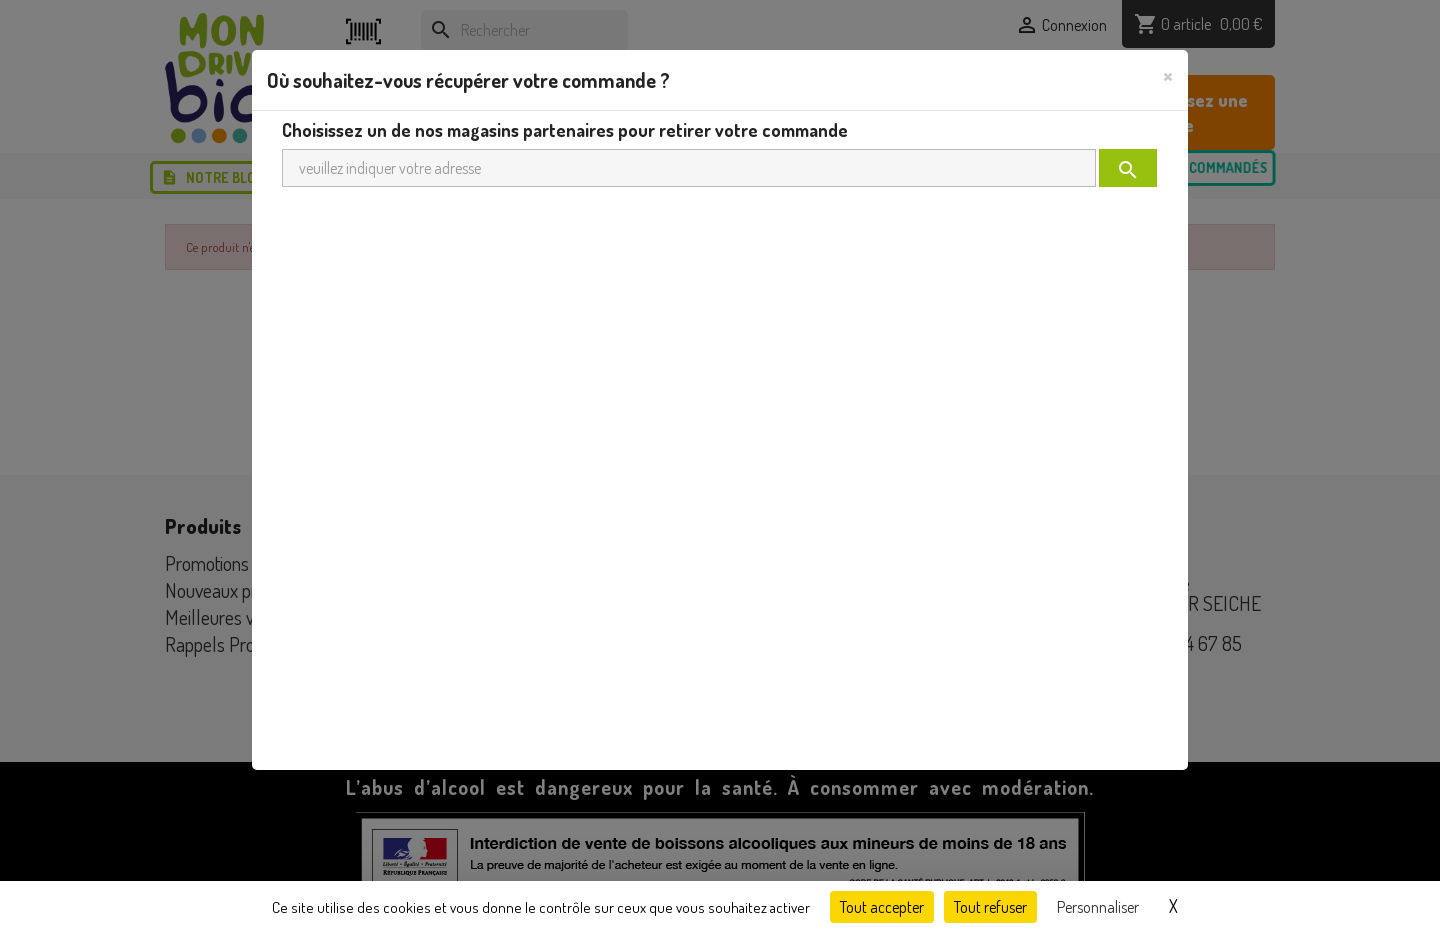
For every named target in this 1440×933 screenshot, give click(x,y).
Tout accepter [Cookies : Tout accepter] (882, 907)
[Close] (1168, 75)
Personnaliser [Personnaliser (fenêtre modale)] (1098, 907)
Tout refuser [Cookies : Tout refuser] (990, 907)
